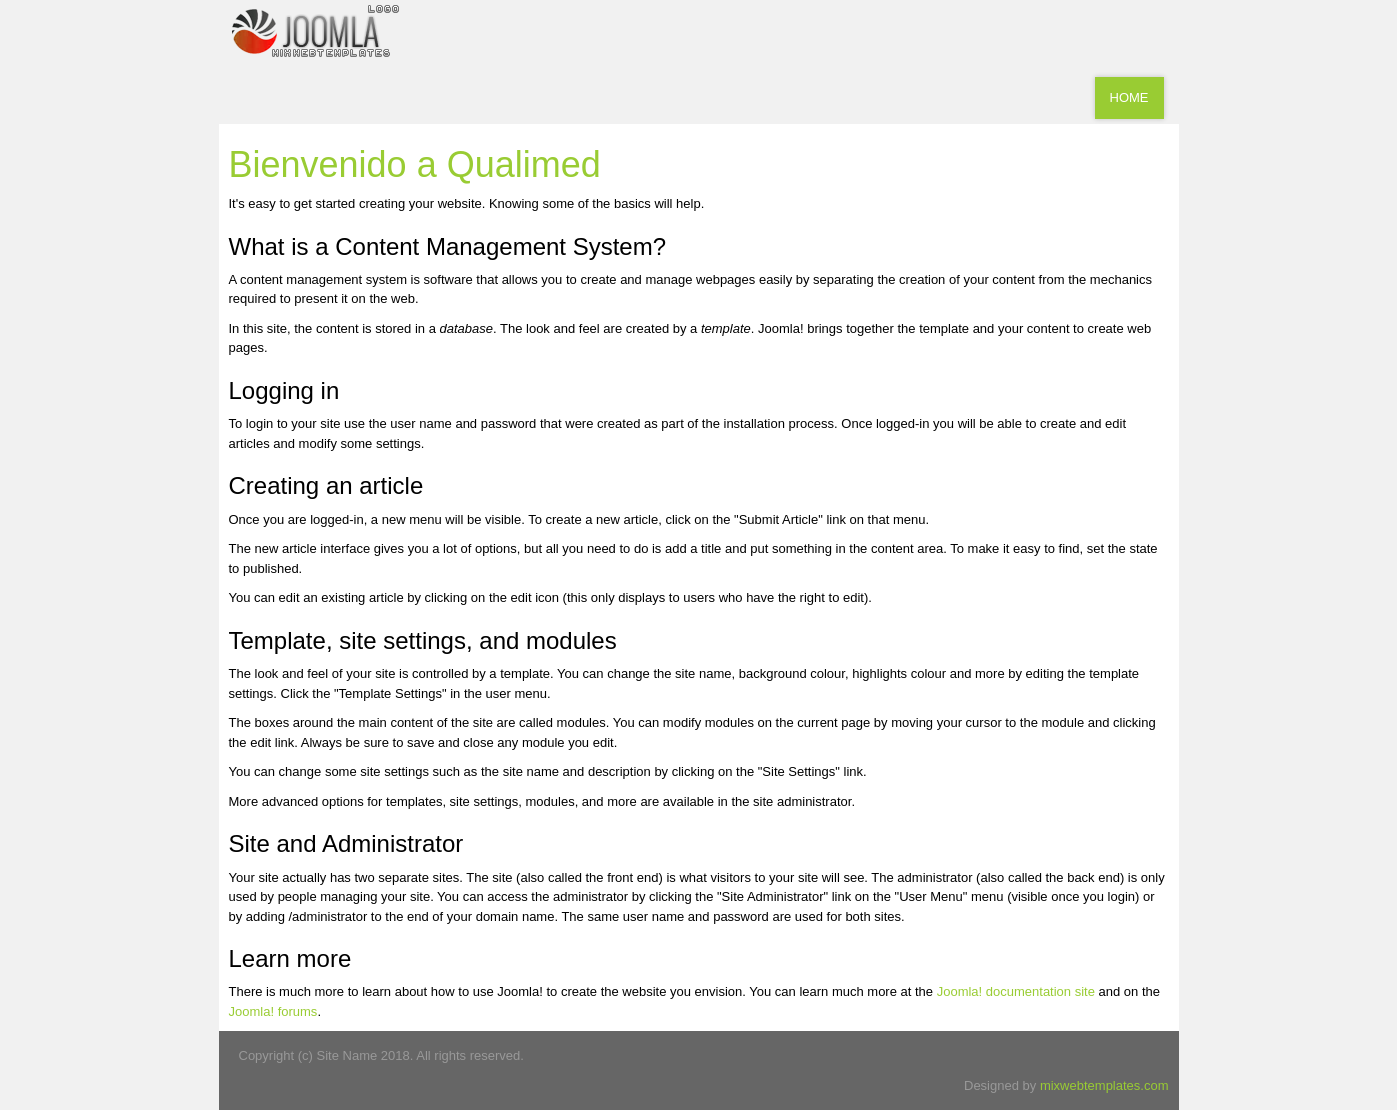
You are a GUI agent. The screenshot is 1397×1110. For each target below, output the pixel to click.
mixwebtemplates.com (1104, 1085)
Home (1129, 97)
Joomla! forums (273, 1011)
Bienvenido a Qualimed (415, 164)
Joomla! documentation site (1016, 991)
